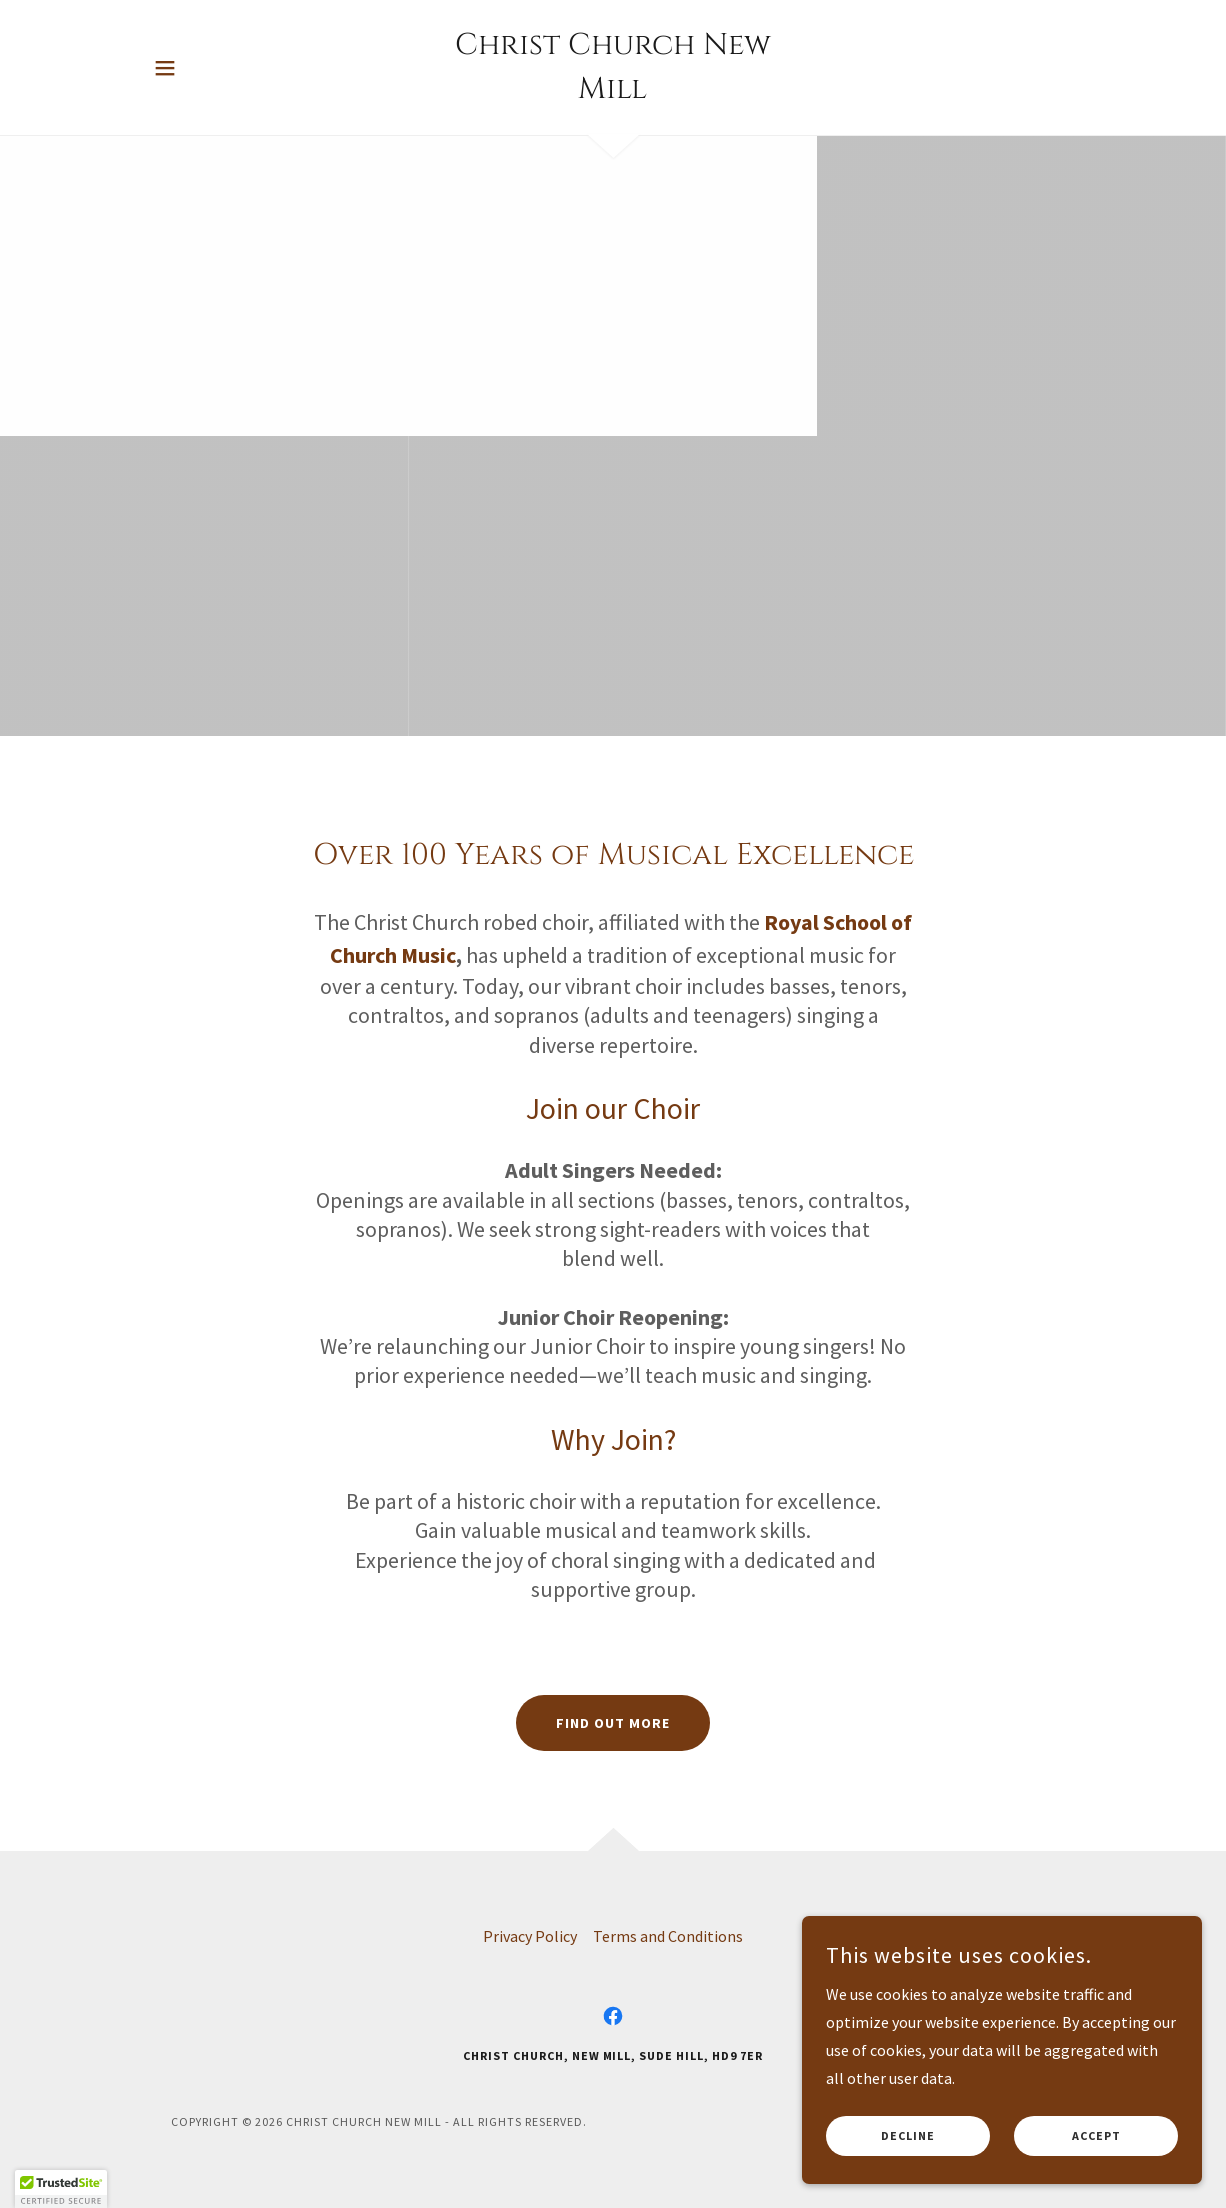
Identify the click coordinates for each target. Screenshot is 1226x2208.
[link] (613, 92)
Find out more (613, 1723)
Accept (1096, 2136)
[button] (165, 68)
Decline (908, 2136)
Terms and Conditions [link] (668, 1936)
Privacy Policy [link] (530, 1936)
